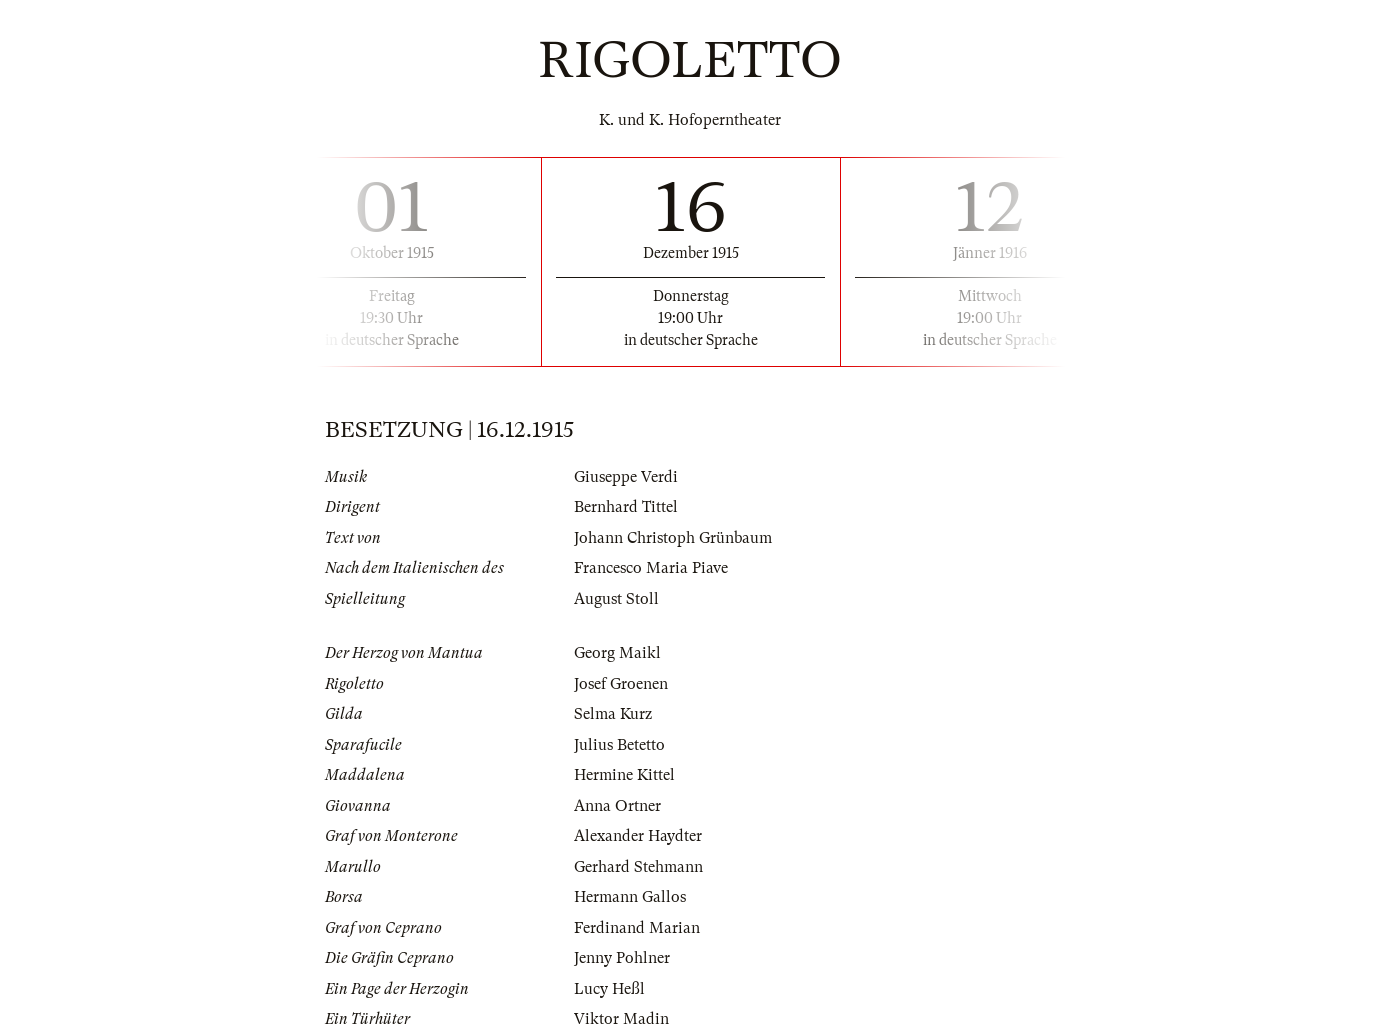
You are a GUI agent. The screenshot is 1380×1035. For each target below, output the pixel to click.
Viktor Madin (621, 1019)
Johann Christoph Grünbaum (673, 538)
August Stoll (616, 599)
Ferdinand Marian (637, 928)
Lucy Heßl (609, 989)
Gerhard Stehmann (638, 867)
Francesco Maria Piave (651, 568)
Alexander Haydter (638, 836)
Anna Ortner (617, 806)
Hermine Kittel (624, 775)
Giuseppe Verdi (626, 477)
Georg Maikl (617, 653)
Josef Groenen (621, 684)
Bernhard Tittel (626, 507)
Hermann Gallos (630, 897)
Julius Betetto (619, 745)
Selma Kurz (613, 714)
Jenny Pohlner (622, 958)
